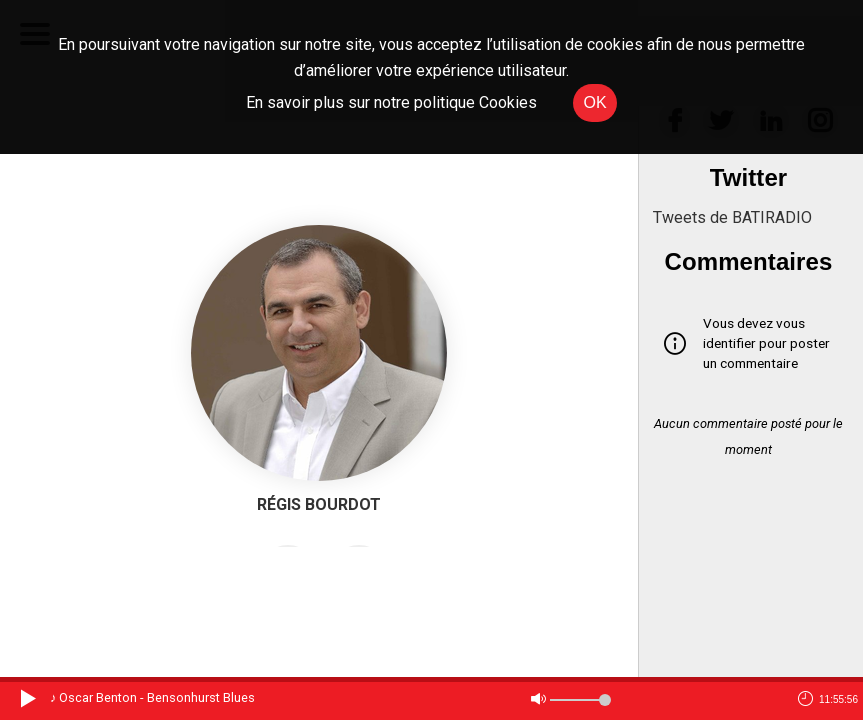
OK (594, 102)
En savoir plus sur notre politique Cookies (391, 102)
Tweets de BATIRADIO (732, 217)
